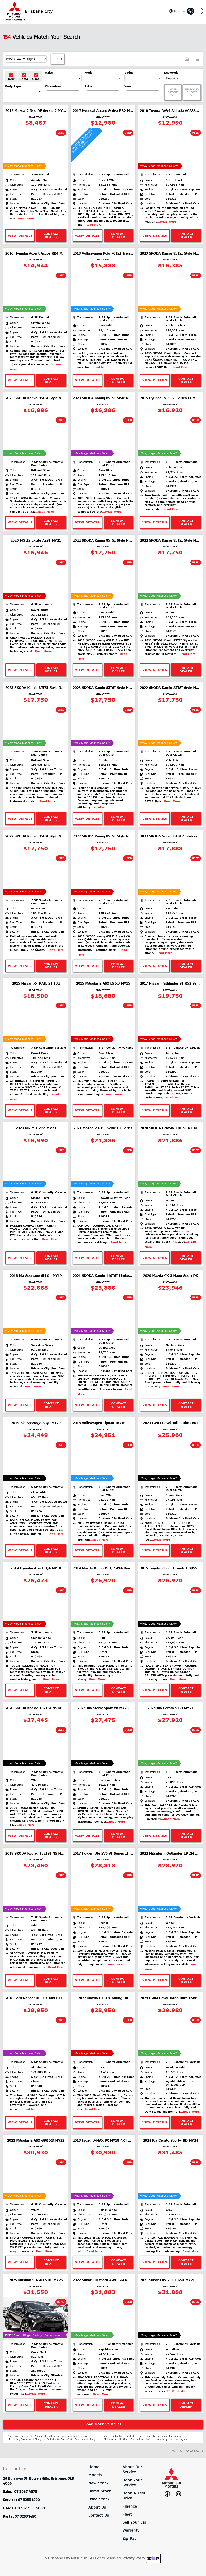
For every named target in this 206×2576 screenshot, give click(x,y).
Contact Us (98, 2515)
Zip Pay (129, 2538)
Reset (57, 58)
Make (49, 72)
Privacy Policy (133, 2558)
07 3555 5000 (33, 2508)
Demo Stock (99, 2491)
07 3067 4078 (25, 2491)
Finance (130, 2506)
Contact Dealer (51, 235)
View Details (20, 235)
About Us (97, 2507)
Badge (129, 72)
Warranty (131, 2530)
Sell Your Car (134, 2522)
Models (95, 2475)
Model (89, 72)
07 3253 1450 (25, 2516)
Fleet (127, 2514)
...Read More (24, 218)
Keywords (171, 72)
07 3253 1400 (29, 2499)
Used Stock (98, 2499)
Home (93, 2467)
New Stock (98, 2483)
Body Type (13, 86)
